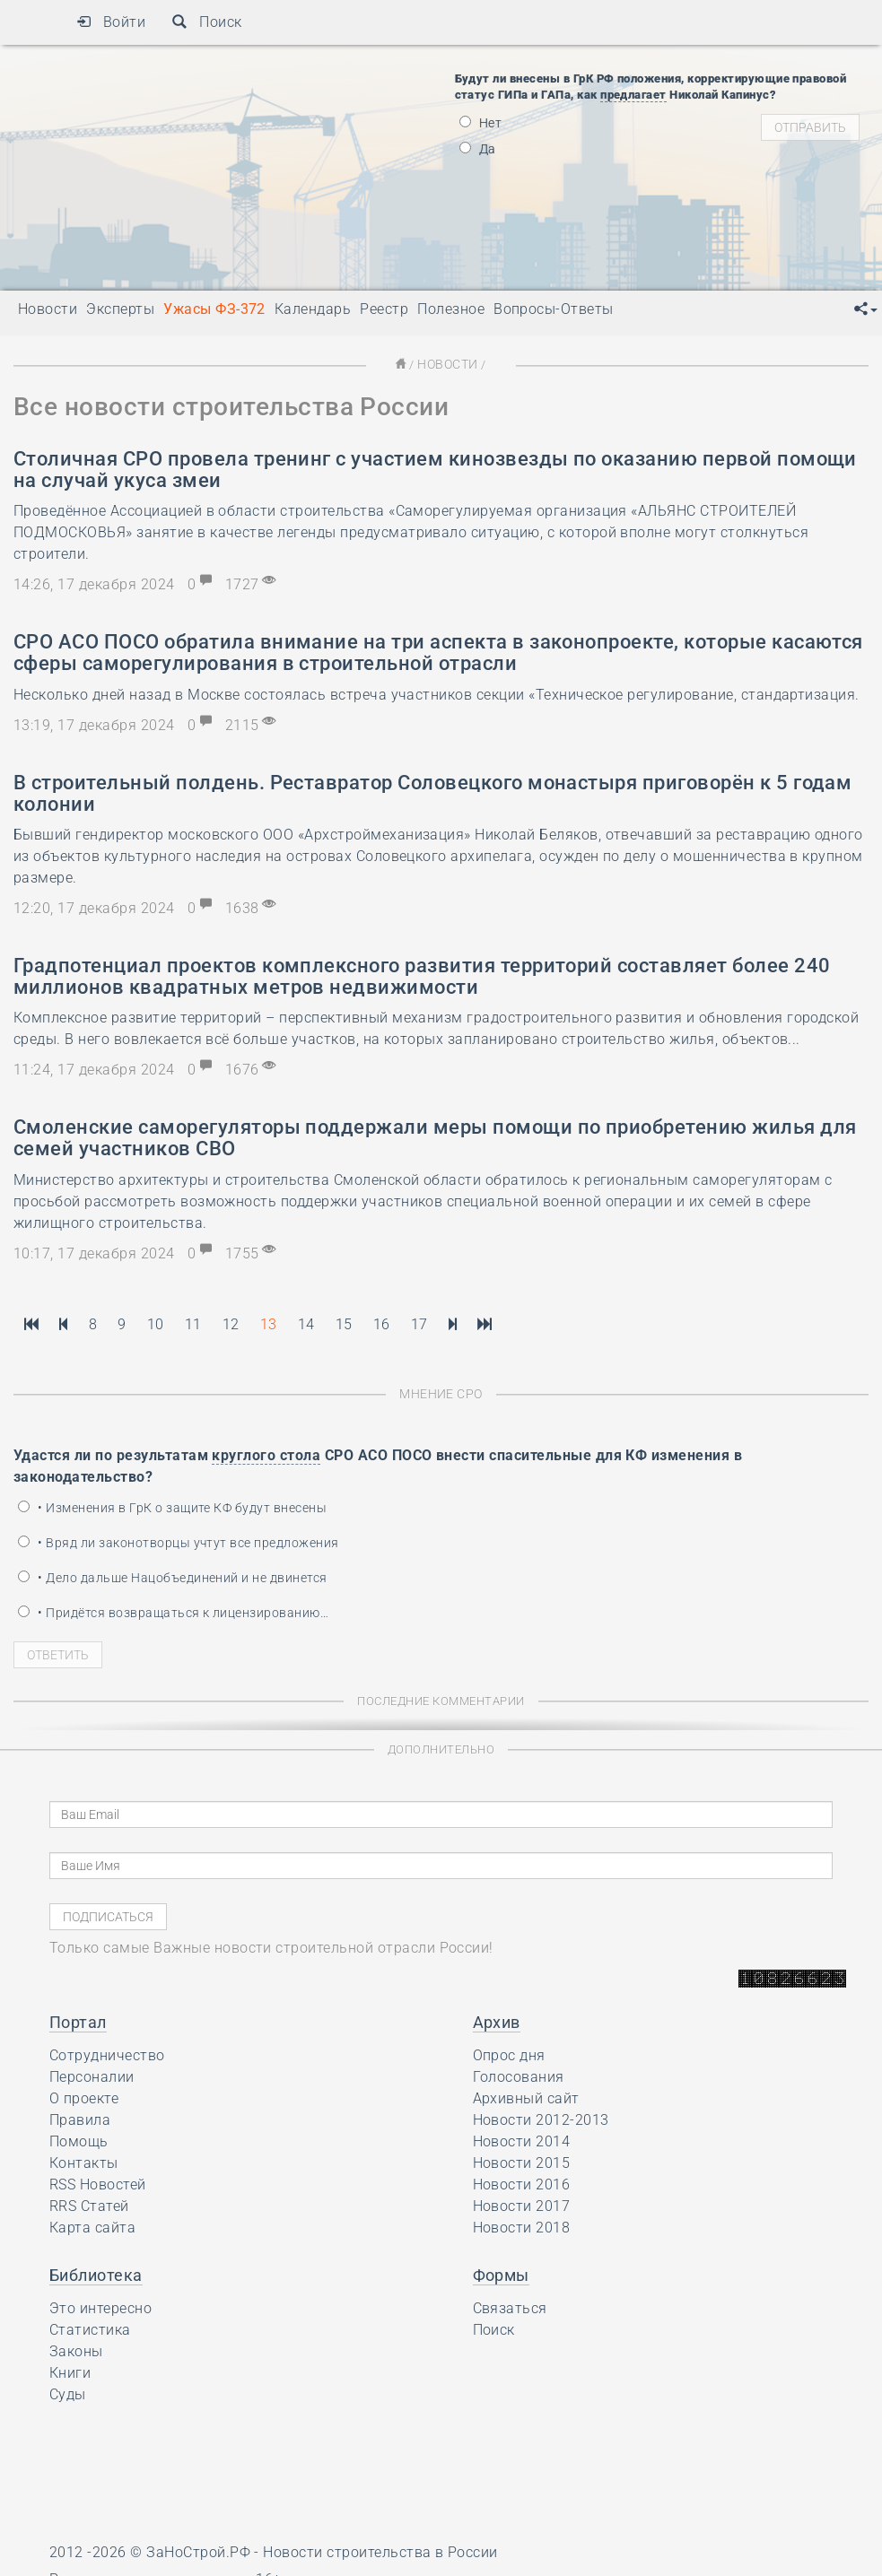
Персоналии (92, 2075)
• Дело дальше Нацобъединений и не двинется (172, 1576)
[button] (866, 309)
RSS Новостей (97, 2182)
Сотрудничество (107, 2053)
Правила (79, 2118)
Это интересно (100, 2306)
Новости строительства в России (380, 2550)
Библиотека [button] (96, 2273)
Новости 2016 (522, 2182)
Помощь (79, 2139)
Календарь (313, 309)
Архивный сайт (526, 2096)
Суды (67, 2392)
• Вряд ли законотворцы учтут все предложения (178, 1541)
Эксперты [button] (120, 309)
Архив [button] (496, 2020)
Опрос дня (509, 2053)
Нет (480, 123)
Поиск (206, 21)
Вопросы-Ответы (553, 309)
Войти (110, 21)
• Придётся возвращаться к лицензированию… (173, 1611)
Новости (447, 363)
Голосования (518, 2075)
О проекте (83, 2096)
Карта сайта (92, 2225)
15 (344, 1323)
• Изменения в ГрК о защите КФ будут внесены (172, 1506)
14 (306, 1323)
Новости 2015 (522, 2161)
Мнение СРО (441, 1392)
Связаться (510, 2306)
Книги (70, 2371)
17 (419, 1323)
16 (381, 1323)
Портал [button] (78, 2020)
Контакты (83, 2161)
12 (231, 1323)
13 (268, 1323)
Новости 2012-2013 (541, 2118)
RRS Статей (89, 2204)
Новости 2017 (522, 2204)
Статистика (90, 2328)
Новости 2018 (522, 2225)
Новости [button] (47, 309)
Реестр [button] (384, 309)
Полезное (451, 309)
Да (477, 149)
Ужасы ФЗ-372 (214, 309)
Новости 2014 (522, 2139)
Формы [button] (501, 2273)
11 (193, 1323)
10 (155, 1323)
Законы (76, 2349)
